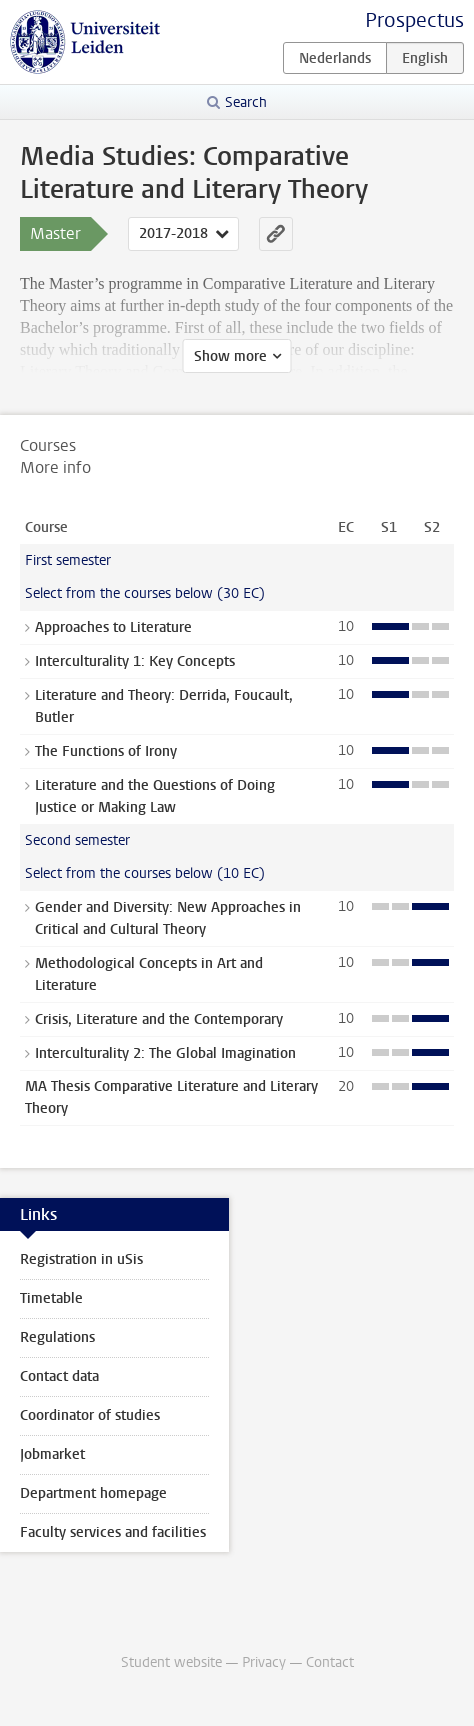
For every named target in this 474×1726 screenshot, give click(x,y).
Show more (230, 356)
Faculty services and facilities (113, 1532)
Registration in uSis (81, 1259)
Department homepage (93, 1493)
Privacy (264, 1662)
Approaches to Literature (113, 627)
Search (246, 102)
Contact (330, 1662)
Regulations (57, 1337)
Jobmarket (52, 1454)
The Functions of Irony (106, 751)
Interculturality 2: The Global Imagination (165, 1053)
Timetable (51, 1298)
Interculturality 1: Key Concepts (135, 661)
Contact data (59, 1376)
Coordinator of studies (90, 1415)
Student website (171, 1662)
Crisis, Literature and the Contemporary (159, 1019)
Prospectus (414, 20)
